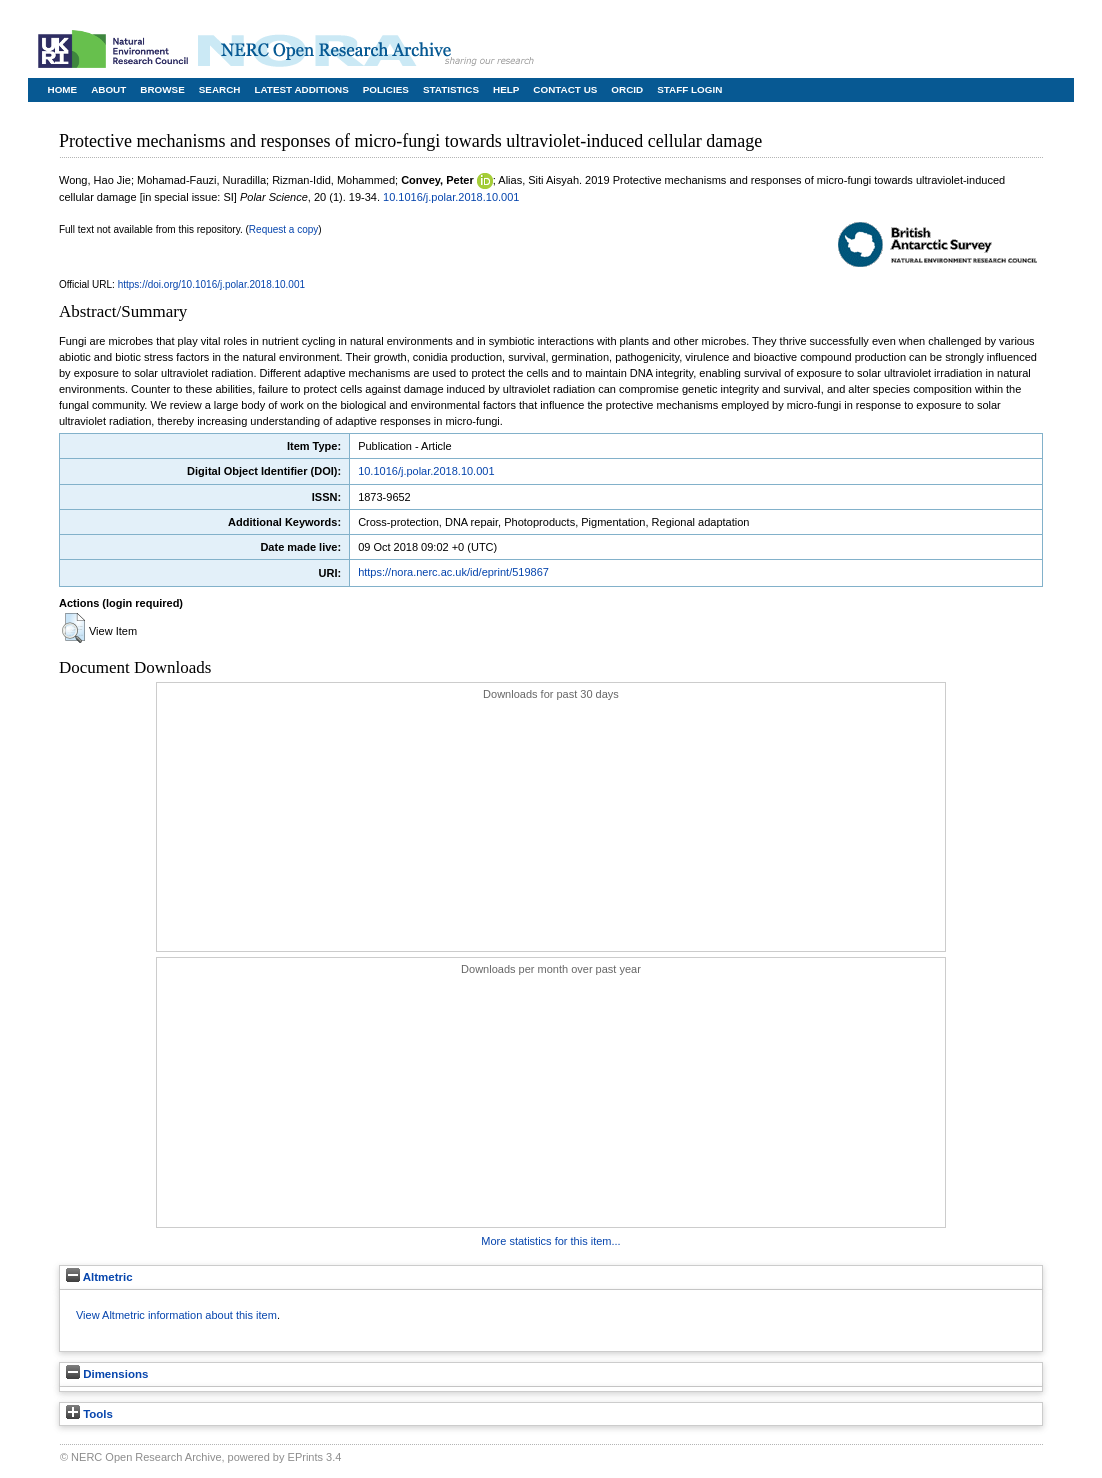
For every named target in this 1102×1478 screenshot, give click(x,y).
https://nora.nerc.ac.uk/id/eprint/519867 (453, 572)
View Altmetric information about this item (176, 1315)
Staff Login (689, 89)
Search (220, 89)
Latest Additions (301, 89)
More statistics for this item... (550, 1241)
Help (506, 89)
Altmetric (99, 1277)
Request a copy (284, 229)
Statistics (451, 89)
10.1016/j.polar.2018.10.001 (451, 197)
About (108, 89)
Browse (162, 89)
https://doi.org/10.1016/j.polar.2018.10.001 (211, 284)
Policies (386, 89)
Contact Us (565, 89)
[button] (73, 628)
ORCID (627, 89)
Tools (89, 1414)
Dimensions (107, 1374)
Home (63, 89)
